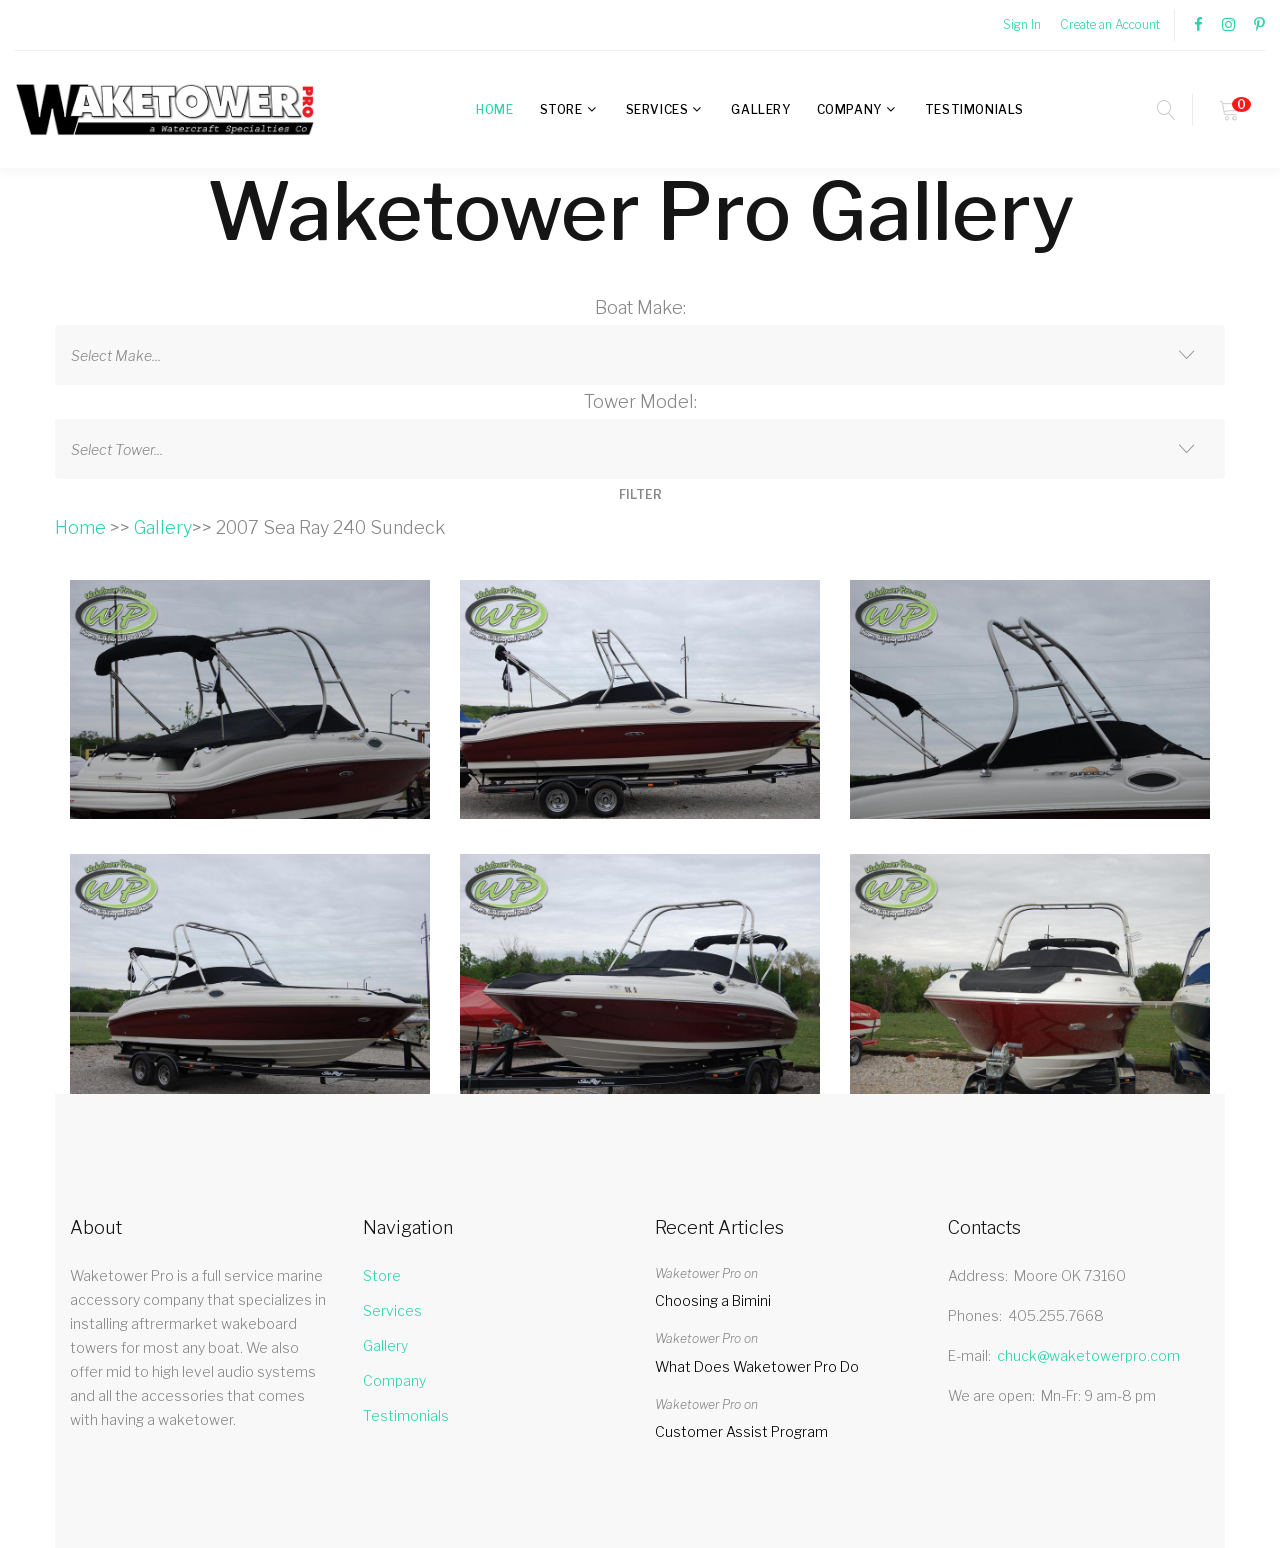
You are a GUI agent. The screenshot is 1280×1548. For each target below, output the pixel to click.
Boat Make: (640, 307)
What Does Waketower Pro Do (757, 1366)
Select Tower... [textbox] (117, 449)
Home (494, 109)
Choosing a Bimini (713, 1300)
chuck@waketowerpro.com (1088, 1355)
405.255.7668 (1056, 1315)
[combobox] (640, 355)
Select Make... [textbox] (116, 355)
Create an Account (1110, 24)
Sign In (1022, 24)
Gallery (760, 109)
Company (849, 109)
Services (657, 109)
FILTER (640, 494)
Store (561, 109)
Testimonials (974, 109)
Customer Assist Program (741, 1431)
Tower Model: (640, 401)
